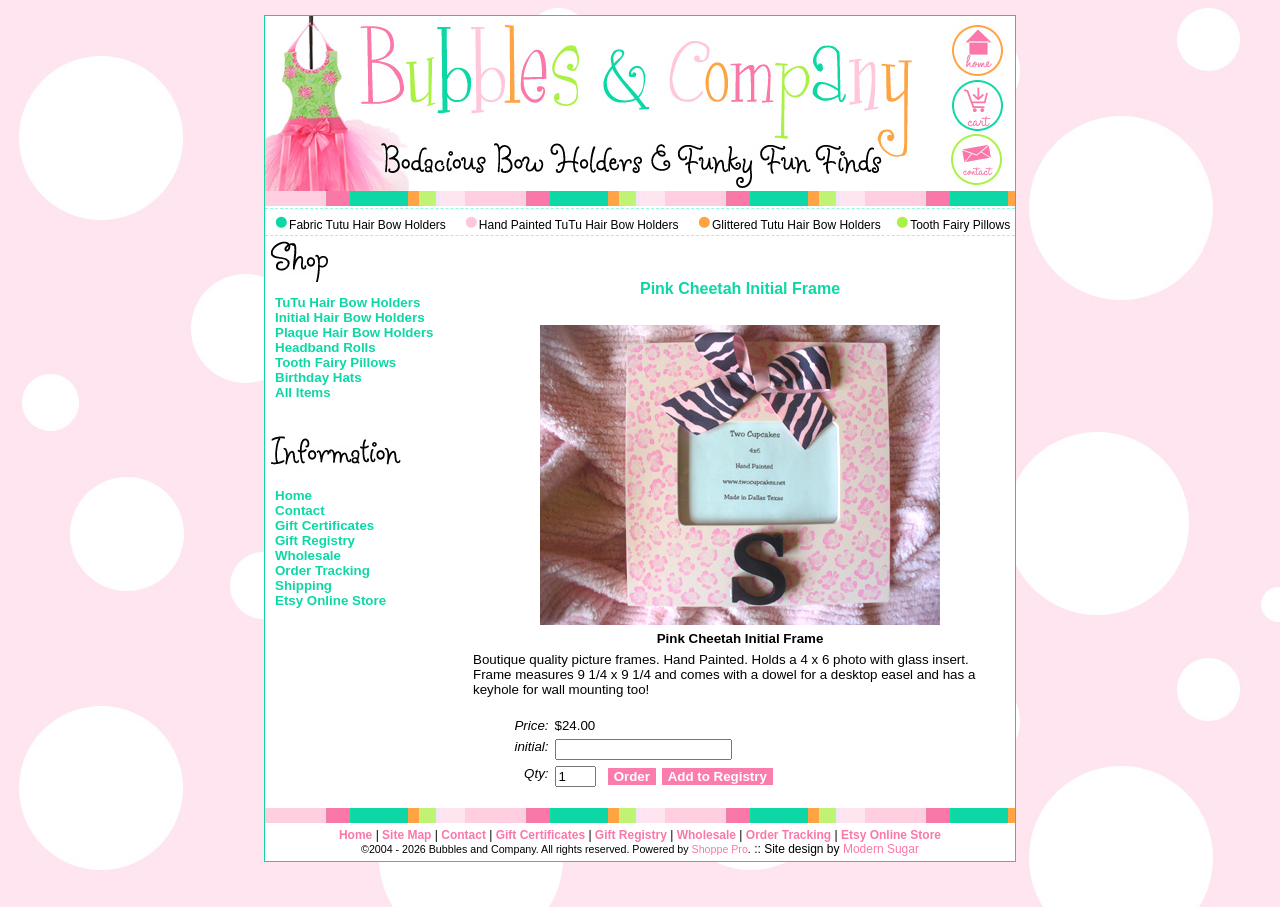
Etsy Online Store (330, 600)
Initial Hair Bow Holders (350, 317)
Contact (300, 510)
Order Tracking (322, 570)
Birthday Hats (318, 377)
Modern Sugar (881, 849)
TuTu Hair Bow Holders (347, 302)
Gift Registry (315, 540)
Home (293, 495)
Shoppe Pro (720, 849)
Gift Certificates (324, 525)
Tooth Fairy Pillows (335, 362)
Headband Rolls (325, 347)
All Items (303, 392)
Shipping (303, 585)
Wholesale (308, 555)
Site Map (406, 835)
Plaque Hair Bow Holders (354, 332)
